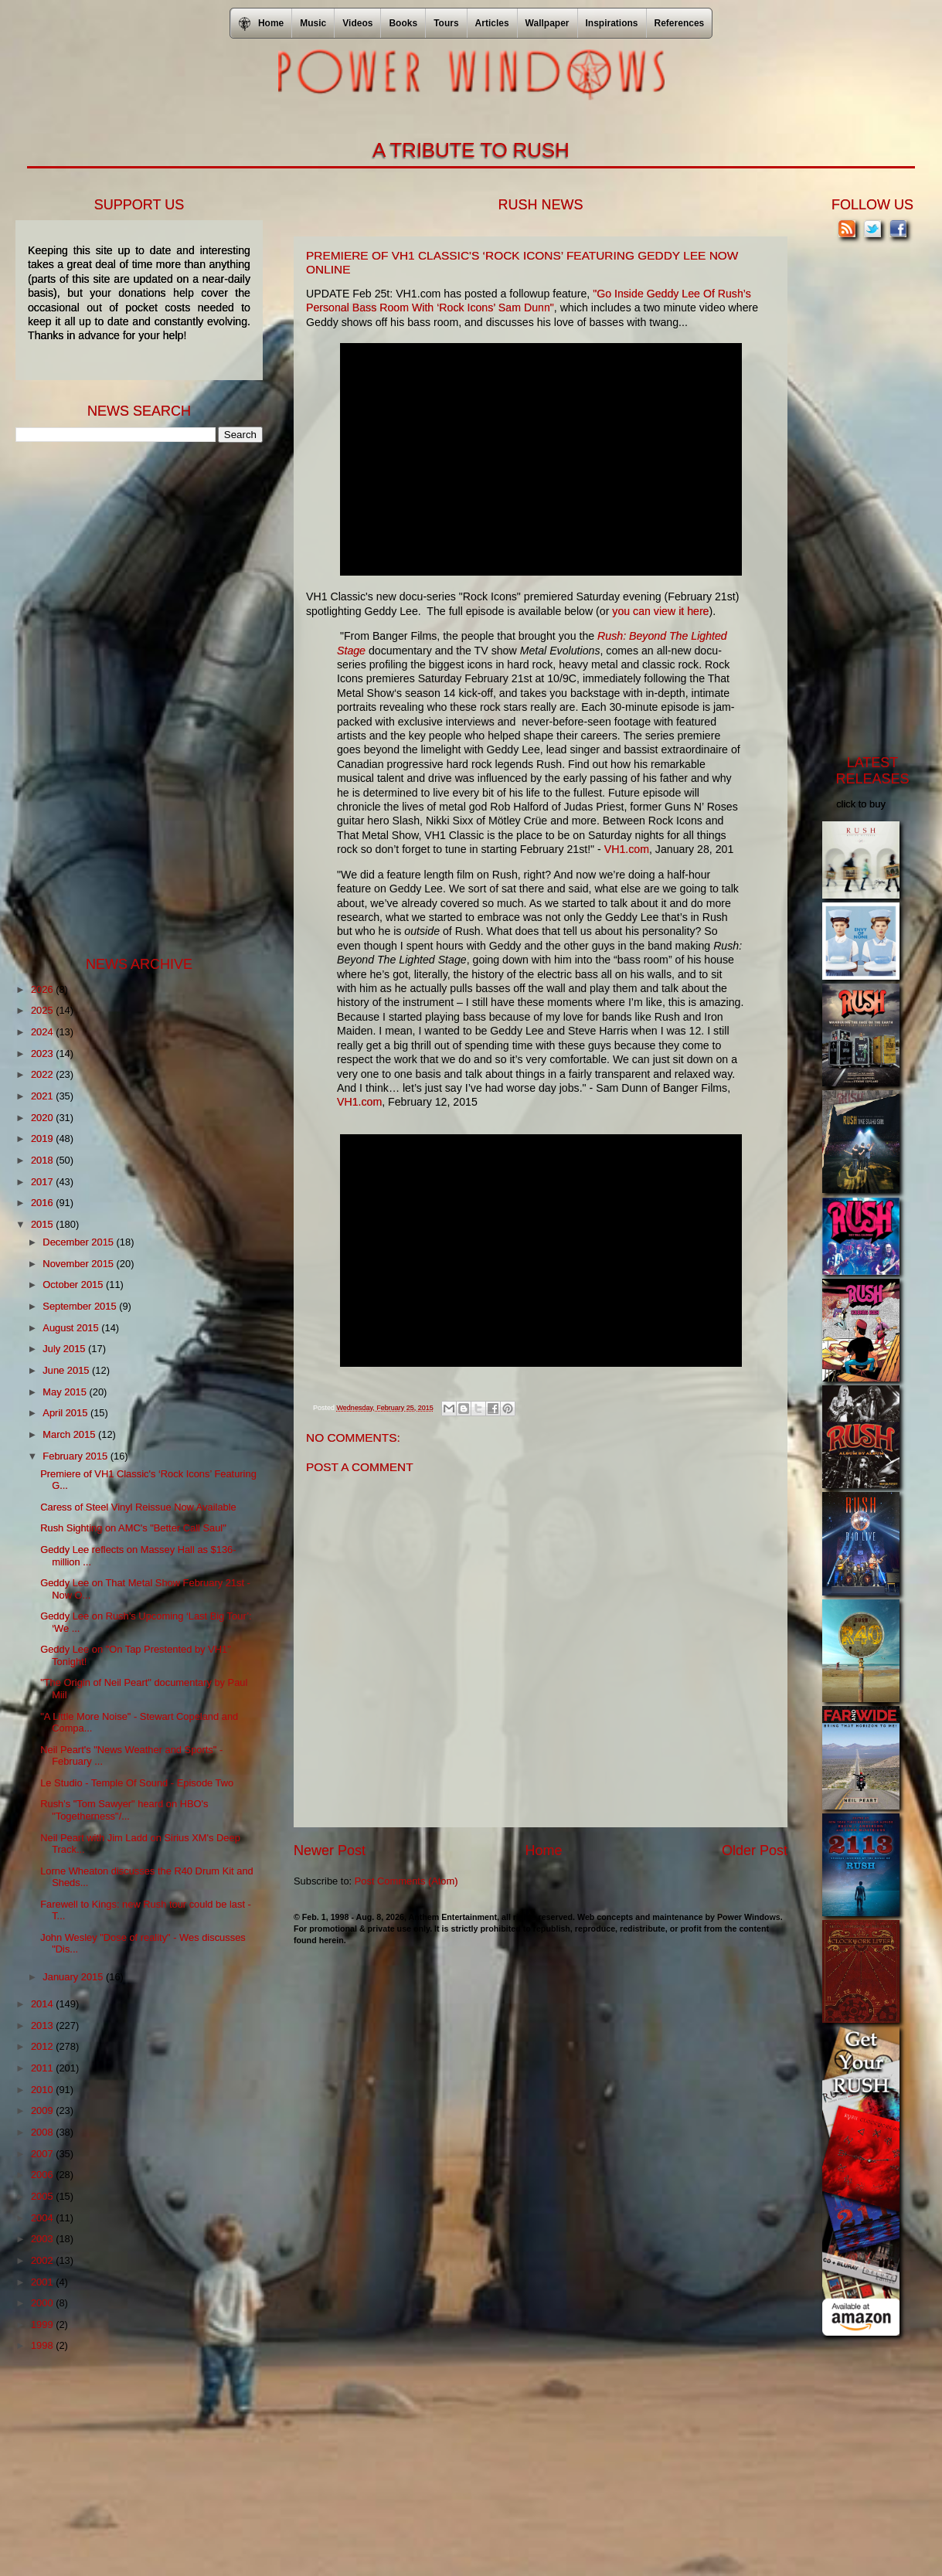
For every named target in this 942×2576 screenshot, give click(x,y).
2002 (43, 2260)
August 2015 (72, 1328)
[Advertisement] (131, 697)
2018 (43, 1160)
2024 (43, 1032)
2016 (43, 1202)
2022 (43, 1074)
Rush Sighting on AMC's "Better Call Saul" (133, 1528)
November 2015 (79, 1263)
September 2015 (81, 1306)
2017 (43, 1182)
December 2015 (79, 1242)
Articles (492, 23)
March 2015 (70, 1434)
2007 (43, 2154)
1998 (43, 2345)
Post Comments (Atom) (406, 1881)
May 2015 (66, 1392)
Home (543, 1850)
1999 (43, 2324)
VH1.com (626, 849)
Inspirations (612, 23)
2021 (43, 1096)
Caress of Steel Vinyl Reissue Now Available (138, 1507)
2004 (43, 2218)
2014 (43, 2004)
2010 (43, 2089)
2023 (43, 1053)
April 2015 (66, 1413)
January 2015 (74, 1977)
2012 (43, 2046)
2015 (43, 1224)
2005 (43, 2196)
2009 (43, 2110)
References (680, 23)
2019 (43, 1138)
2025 (43, 1010)
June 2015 (67, 1370)
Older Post (754, 1850)
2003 (43, 2239)
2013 (43, 2025)
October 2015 (74, 1284)
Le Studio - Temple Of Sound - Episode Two (136, 1783)
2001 (43, 2282)
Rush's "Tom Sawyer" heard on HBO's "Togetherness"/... (124, 1809)
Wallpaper (547, 23)
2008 (43, 2132)
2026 (43, 989)
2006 (43, 2174)
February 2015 (76, 1456)
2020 (43, 1117)
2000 (43, 2303)
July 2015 (65, 1348)
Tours (446, 23)
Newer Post (330, 1850)
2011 (43, 2068)
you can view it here (660, 611)
